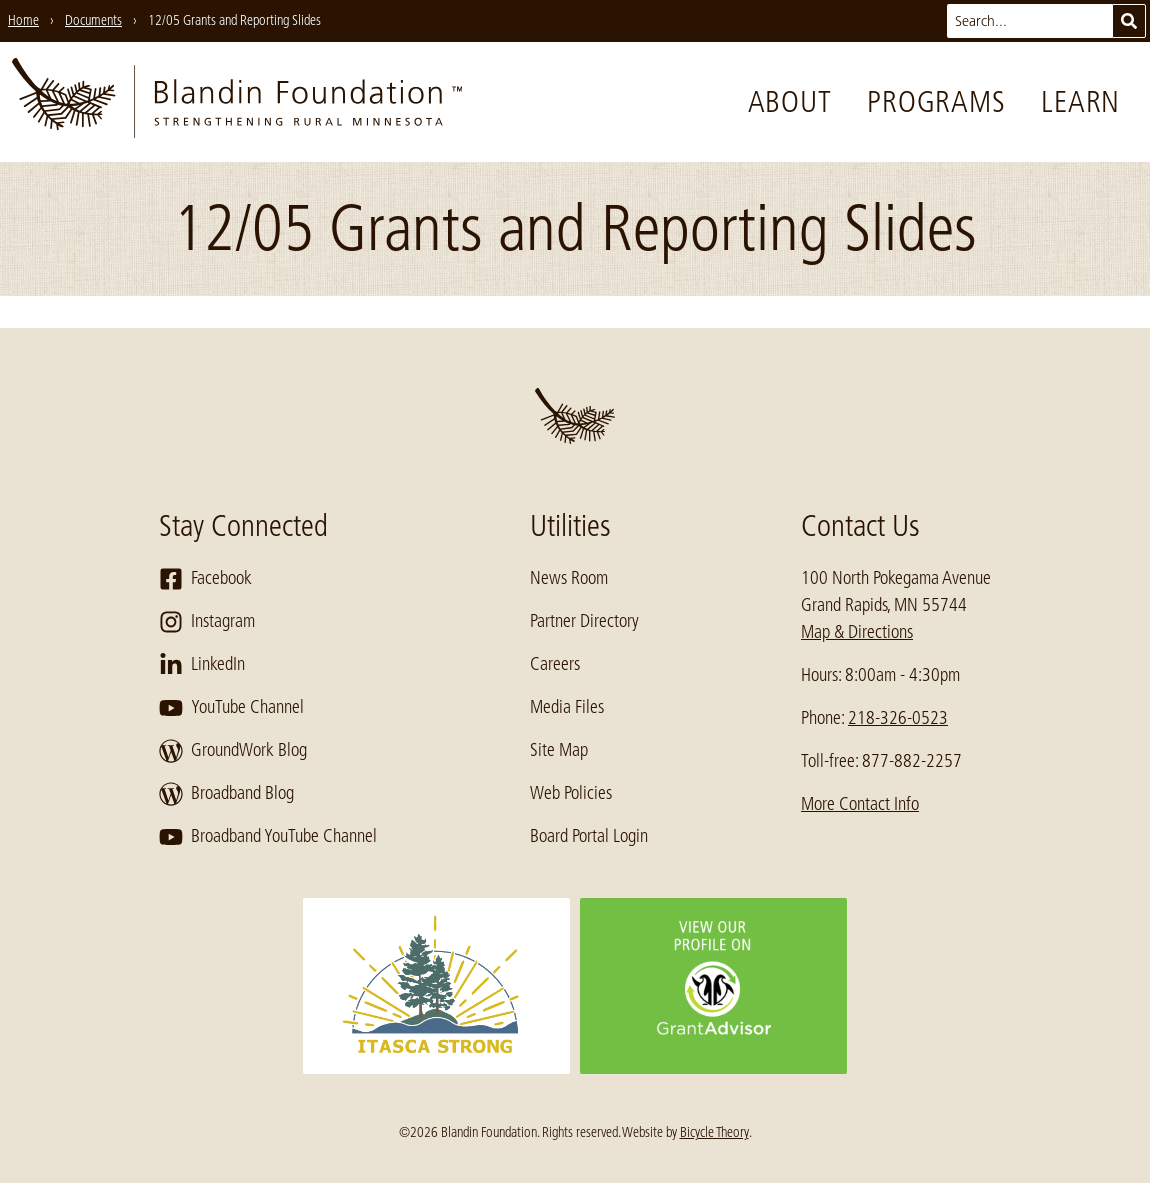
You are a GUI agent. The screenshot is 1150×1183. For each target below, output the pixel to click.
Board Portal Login (589, 836)
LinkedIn (202, 665)
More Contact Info (860, 804)
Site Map (559, 750)
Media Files (567, 707)
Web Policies (571, 793)
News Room (569, 578)
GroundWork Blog (233, 751)
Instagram (207, 622)
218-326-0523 (898, 718)
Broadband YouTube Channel (268, 837)
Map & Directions (857, 632)
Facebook (205, 579)
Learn (1080, 102)
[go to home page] (237, 102)
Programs (936, 102)
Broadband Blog (226, 794)
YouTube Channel (231, 708)
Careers (555, 664)
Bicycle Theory (714, 1132)
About (790, 102)
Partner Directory (584, 621)
